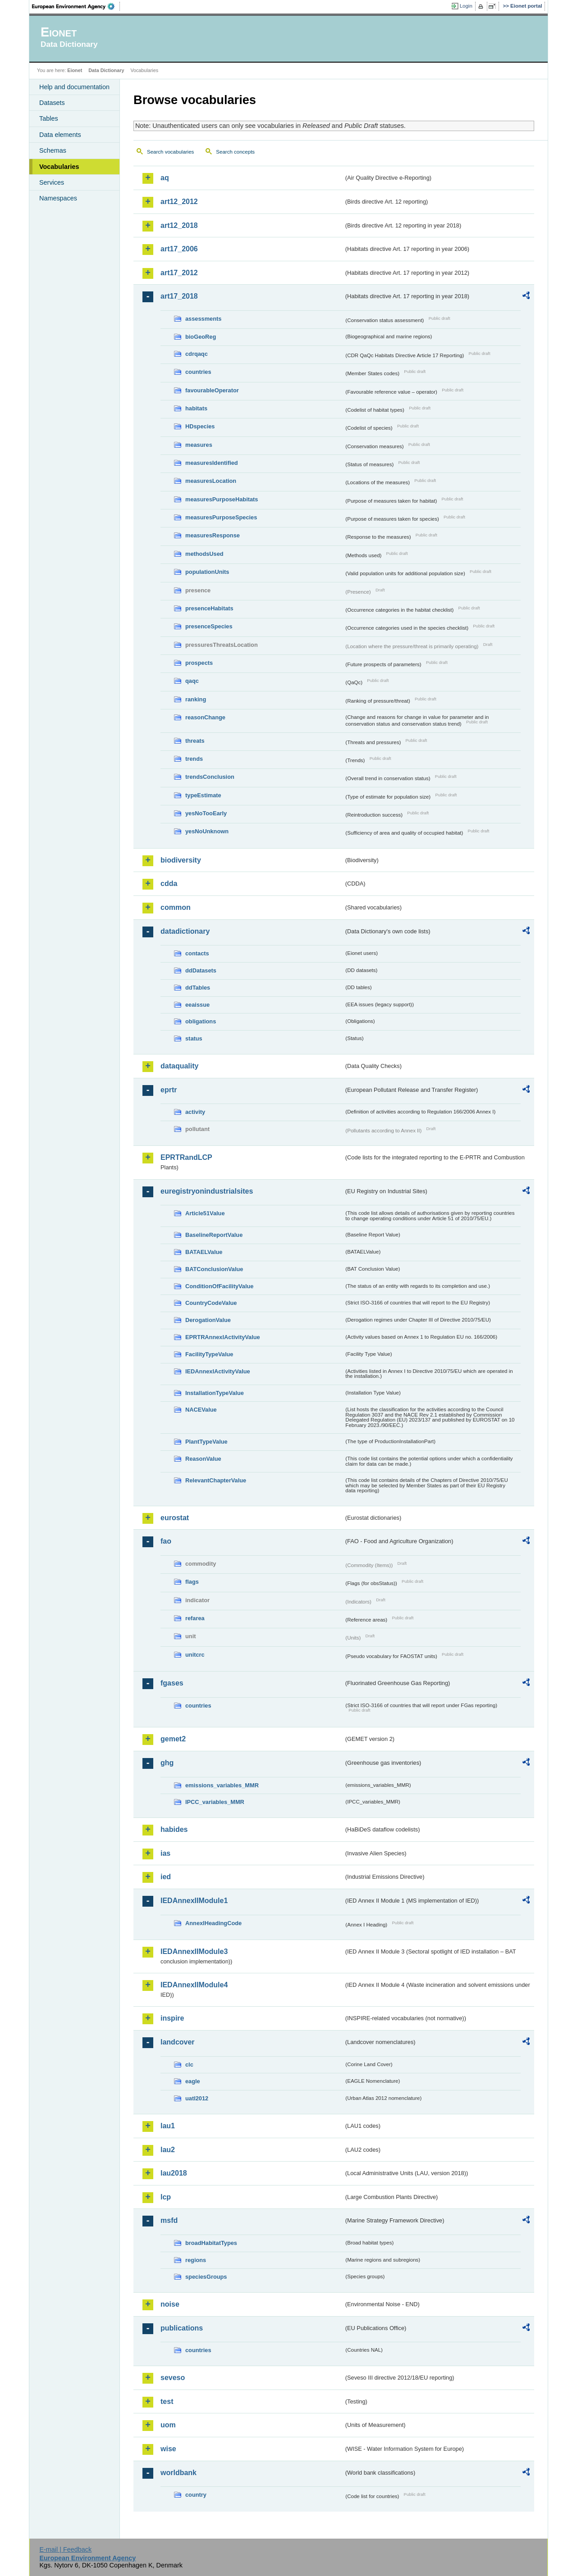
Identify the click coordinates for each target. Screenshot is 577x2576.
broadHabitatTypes (211, 2243)
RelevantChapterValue (215, 1480)
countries (198, 371)
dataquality (179, 1066)
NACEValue (201, 1409)
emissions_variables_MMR (222, 1785)
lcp (165, 2197)
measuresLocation (210, 480)
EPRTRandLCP (186, 1157)
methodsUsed (204, 553)
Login (466, 6)
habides (174, 1829)
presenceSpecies (209, 626)
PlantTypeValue (206, 1441)
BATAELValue (203, 1252)
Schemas (52, 150)
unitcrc (195, 1654)
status (193, 1038)
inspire (172, 2018)
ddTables (197, 987)
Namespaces (58, 198)
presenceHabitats (209, 608)
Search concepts (235, 151)
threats (195, 740)
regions (195, 2260)
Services (51, 182)
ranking (195, 699)
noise (169, 2304)
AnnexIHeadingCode (213, 1923)
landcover (177, 2042)
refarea (195, 1618)
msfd (169, 2220)
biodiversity (180, 860)
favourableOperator (212, 390)
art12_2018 (179, 225)
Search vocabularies (170, 151)
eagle (192, 2081)
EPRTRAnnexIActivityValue (222, 1337)
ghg (167, 1763)
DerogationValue (208, 1320)
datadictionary (185, 931)
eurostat (174, 1518)
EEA (76, 6)
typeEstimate (203, 795)
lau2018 (173, 2173)
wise (168, 2449)
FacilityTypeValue (209, 1354)
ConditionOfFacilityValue (219, 1286)
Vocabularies (59, 166)
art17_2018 (179, 296)
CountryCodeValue (211, 1302)
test (166, 2401)
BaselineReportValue (214, 1234)
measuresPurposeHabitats (221, 499)
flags (192, 1581)
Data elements (60, 134)
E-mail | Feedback (65, 2549)
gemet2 (173, 1739)
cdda (168, 883)
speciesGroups (206, 2276)
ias (165, 1853)
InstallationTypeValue (214, 1393)
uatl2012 (196, 2098)
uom (168, 2425)
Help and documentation (74, 87)
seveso (172, 2377)
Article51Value (205, 1213)
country (195, 2494)
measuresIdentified (211, 462)
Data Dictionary (106, 70)
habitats (196, 408)
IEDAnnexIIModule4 (194, 1985)
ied (165, 1877)
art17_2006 (179, 249)
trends (194, 758)
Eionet (74, 70)
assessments (203, 318)
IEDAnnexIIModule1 (194, 1900)
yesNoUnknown (207, 831)
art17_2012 (179, 273)
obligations (200, 1021)
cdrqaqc (196, 353)
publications (181, 2328)
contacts (197, 953)
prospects (199, 662)
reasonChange (205, 717)
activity (195, 1112)
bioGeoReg (200, 336)
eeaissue (197, 1004)
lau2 (167, 2149)
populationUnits (207, 571)
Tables (48, 118)
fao (165, 1541)
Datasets (52, 102)
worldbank (178, 2472)
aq (164, 178)
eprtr (168, 1090)
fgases (171, 1683)
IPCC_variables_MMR (214, 1802)
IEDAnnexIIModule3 (194, 1951)
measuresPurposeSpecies (221, 517)
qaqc (192, 680)
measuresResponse (212, 535)
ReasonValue (203, 1458)
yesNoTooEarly (206, 813)
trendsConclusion (209, 776)
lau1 (167, 2126)
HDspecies (200, 426)
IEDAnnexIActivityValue (217, 1371)
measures (198, 444)
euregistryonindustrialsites (206, 1191)
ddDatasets (200, 970)
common (175, 907)
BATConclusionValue (214, 1269)
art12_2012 (179, 201)
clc (189, 2064)
